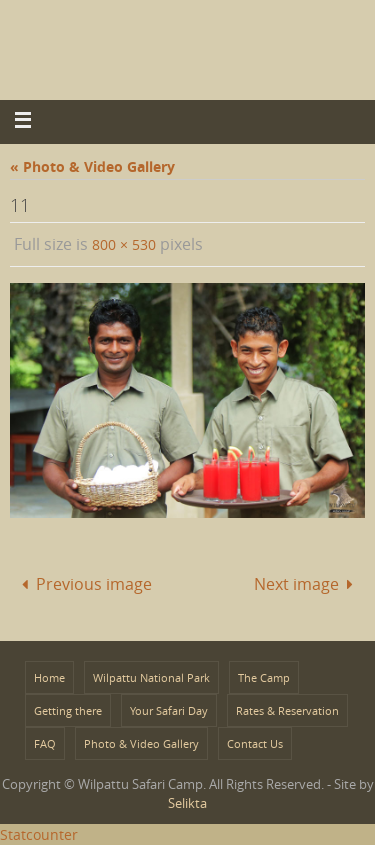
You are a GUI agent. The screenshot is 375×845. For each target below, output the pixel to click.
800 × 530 (124, 244)
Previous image (83, 584)
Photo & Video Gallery (141, 743)
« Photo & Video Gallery (92, 166)
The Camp (264, 677)
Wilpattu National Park (151, 677)
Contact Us (255, 743)
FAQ (45, 743)
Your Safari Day (169, 710)
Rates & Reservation (287, 710)
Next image (307, 584)
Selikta (187, 803)
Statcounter (39, 834)
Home (49, 677)
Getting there (68, 710)
